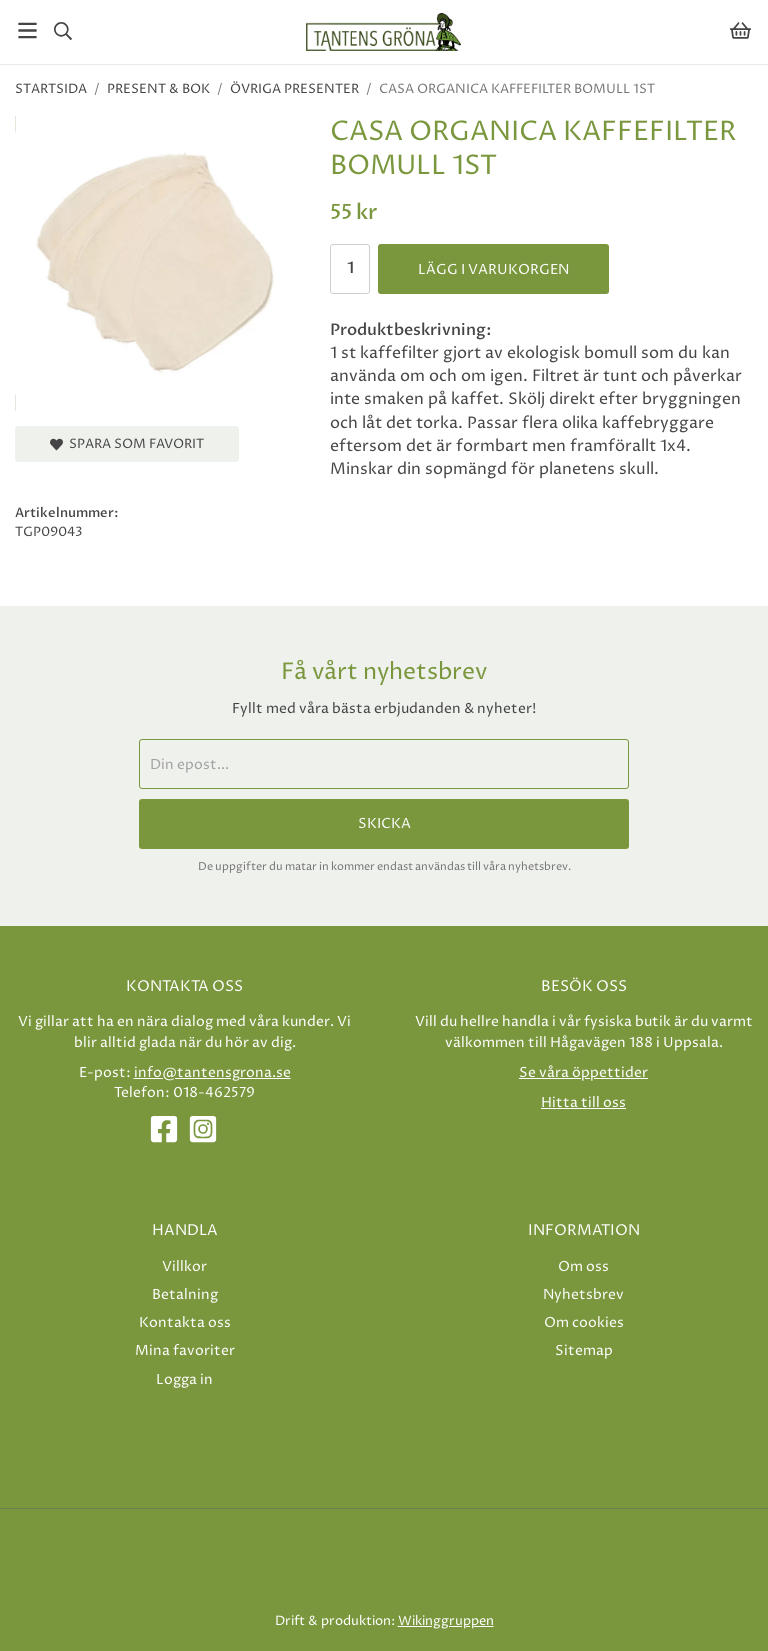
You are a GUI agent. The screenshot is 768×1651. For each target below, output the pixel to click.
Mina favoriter (185, 1350)
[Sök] (62, 31)
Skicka (384, 824)
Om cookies (584, 1322)
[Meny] (27, 30)
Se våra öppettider (583, 1072)
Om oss (583, 1266)
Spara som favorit (127, 444)
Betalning (185, 1294)
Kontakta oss (185, 1322)
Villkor (184, 1266)
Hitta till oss (583, 1102)
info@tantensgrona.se (212, 1072)
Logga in (184, 1379)
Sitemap (584, 1350)
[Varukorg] (740, 30)
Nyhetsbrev (583, 1294)
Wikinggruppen (446, 1621)
